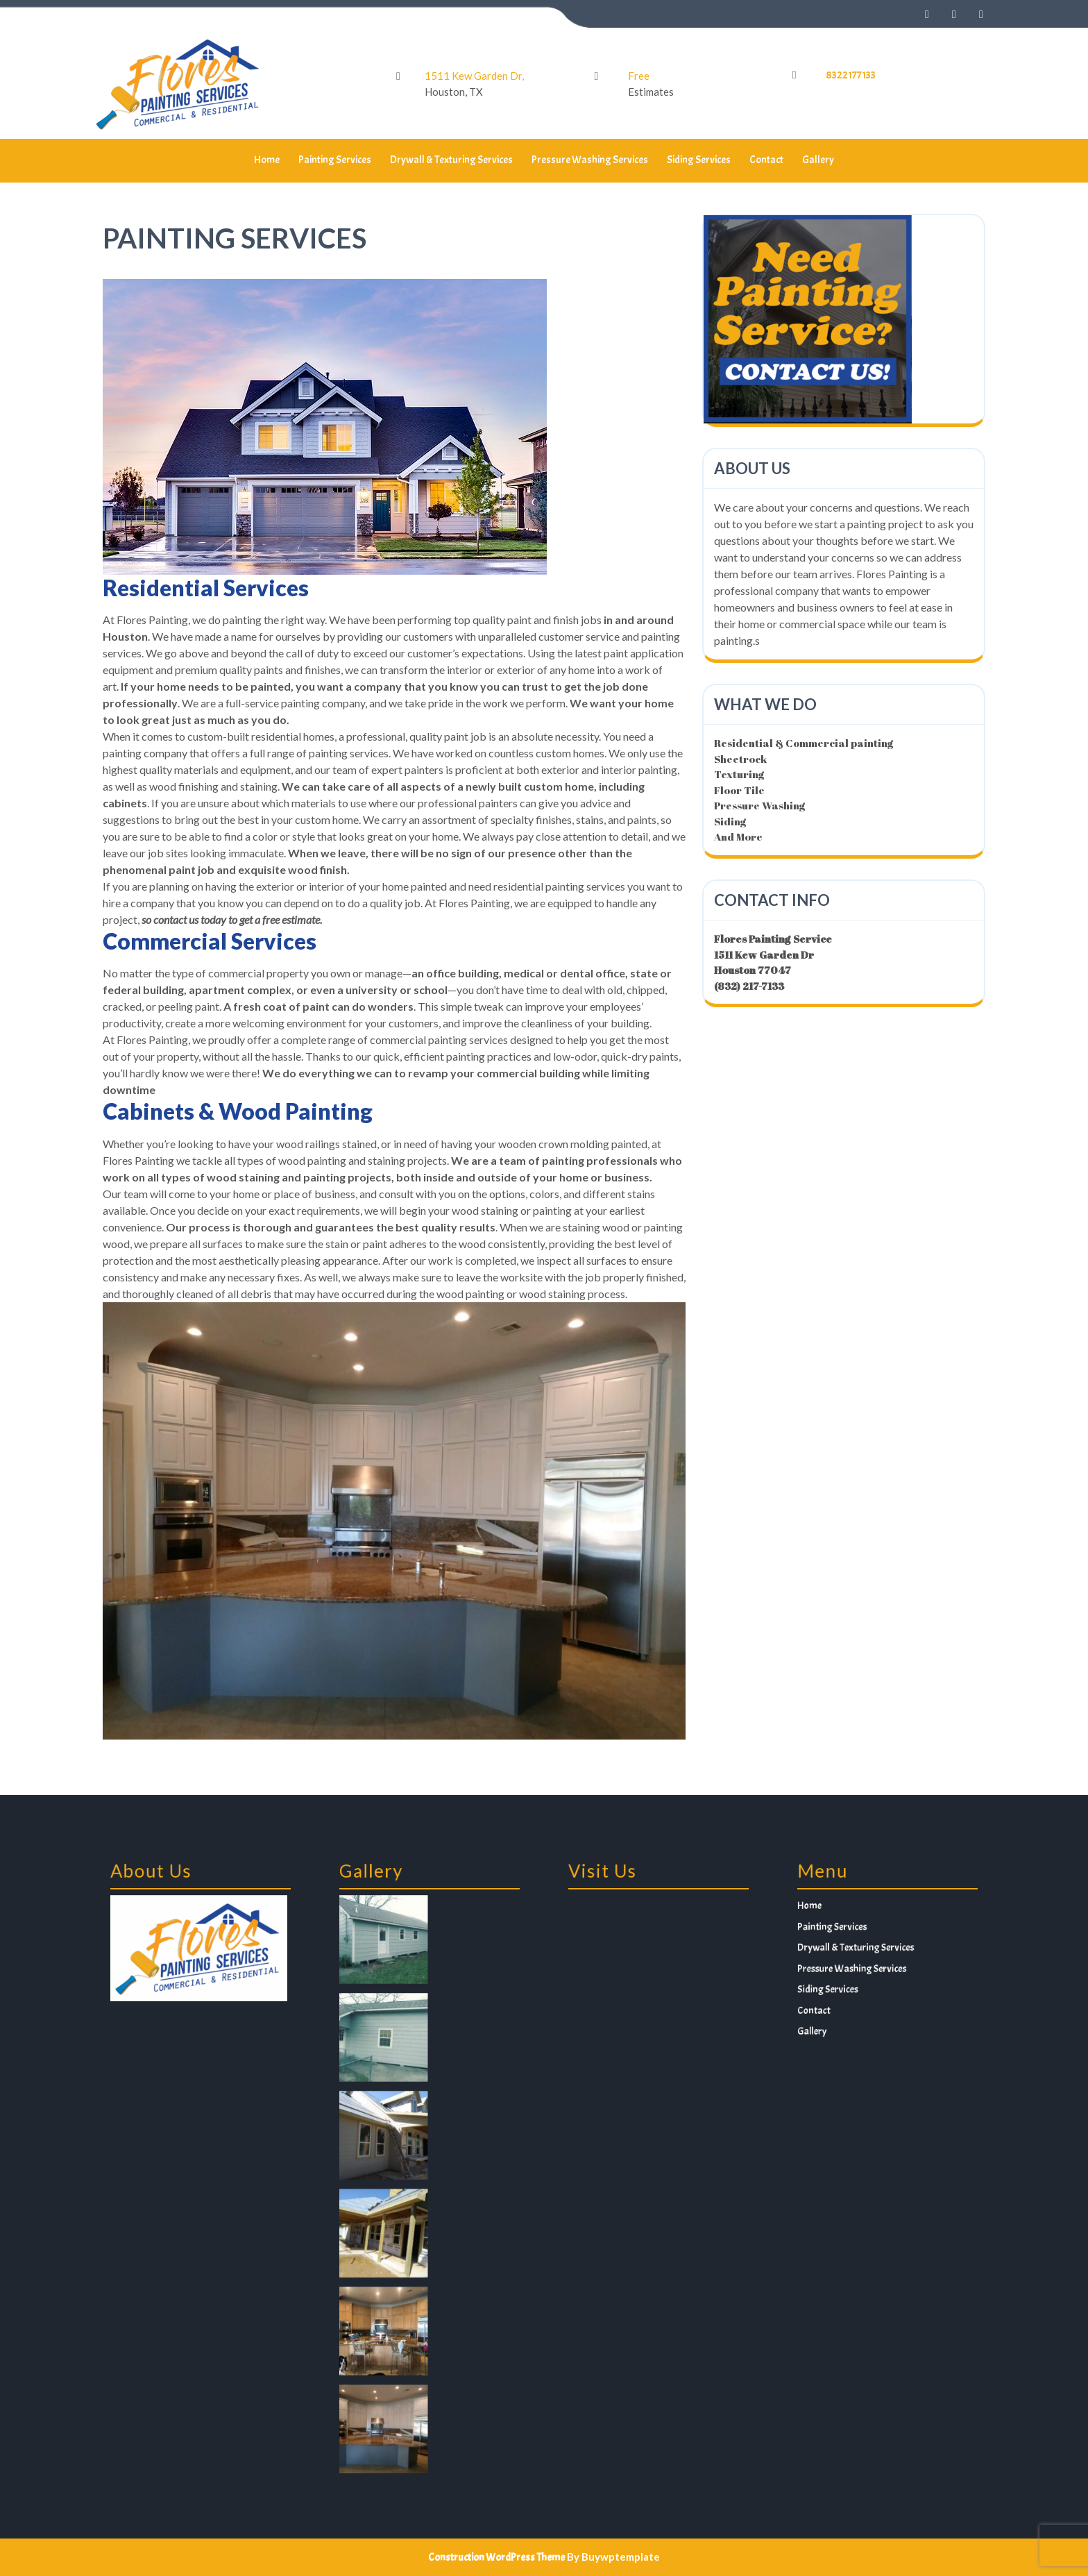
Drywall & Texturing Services (451, 160)
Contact (766, 160)
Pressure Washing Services (590, 160)
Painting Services (334, 160)
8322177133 (851, 75)
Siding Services (699, 160)
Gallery (818, 160)
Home (267, 160)
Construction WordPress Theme (496, 2557)
